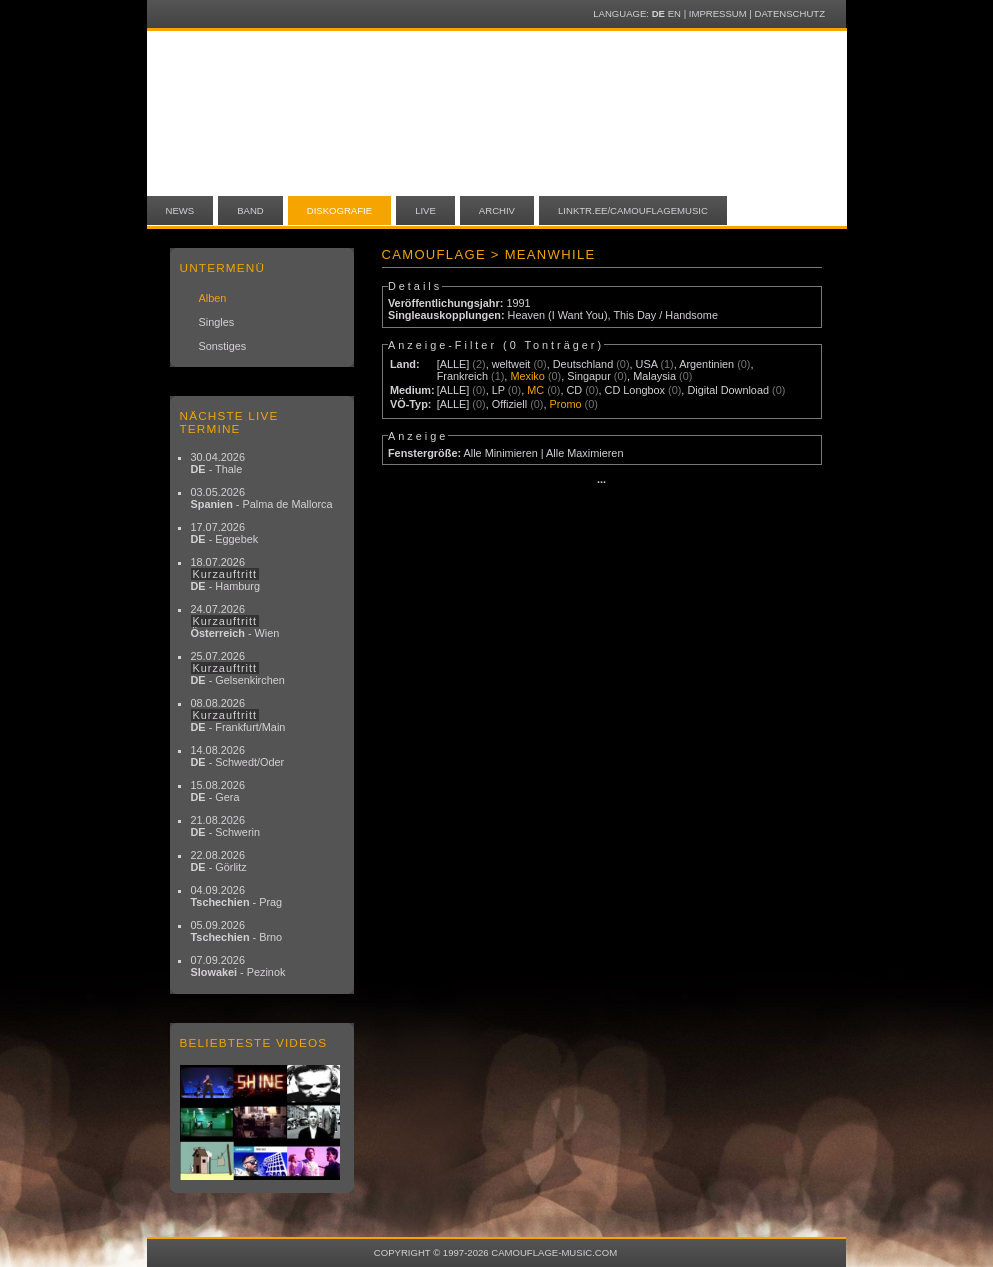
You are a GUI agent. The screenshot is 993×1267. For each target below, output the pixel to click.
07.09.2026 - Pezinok (238, 966)
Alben (213, 298)
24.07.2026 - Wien (235, 621)
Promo (566, 404)
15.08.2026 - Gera (218, 791)
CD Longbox (635, 390)
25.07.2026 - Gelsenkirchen (238, 668)
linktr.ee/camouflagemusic (633, 210)
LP (498, 390)
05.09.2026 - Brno (237, 931)
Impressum (718, 13)
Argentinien (706, 364)
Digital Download (728, 390)
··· (601, 482)
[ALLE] (453, 364)
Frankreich (462, 376)
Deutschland (583, 364)
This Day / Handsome (665, 315)
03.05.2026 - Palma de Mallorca (262, 498)
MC (535, 390)
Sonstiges (223, 346)
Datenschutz (790, 13)
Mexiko (527, 376)
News (180, 210)
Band (250, 210)
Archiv (497, 210)
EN (674, 13)
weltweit (511, 364)
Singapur (589, 376)
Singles (217, 322)
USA (647, 364)
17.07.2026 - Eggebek (225, 533)
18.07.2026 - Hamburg (226, 574)
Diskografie (339, 210)
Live (425, 210)
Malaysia (654, 376)
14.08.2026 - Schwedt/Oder (238, 756)
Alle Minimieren (500, 453)
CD (574, 390)
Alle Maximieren (584, 453)
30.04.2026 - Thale (218, 463)
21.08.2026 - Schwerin (226, 826)
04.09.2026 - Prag (237, 896)
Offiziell (509, 404)
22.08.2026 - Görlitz (219, 861)
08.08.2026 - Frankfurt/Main (238, 715)
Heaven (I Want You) (558, 315)
